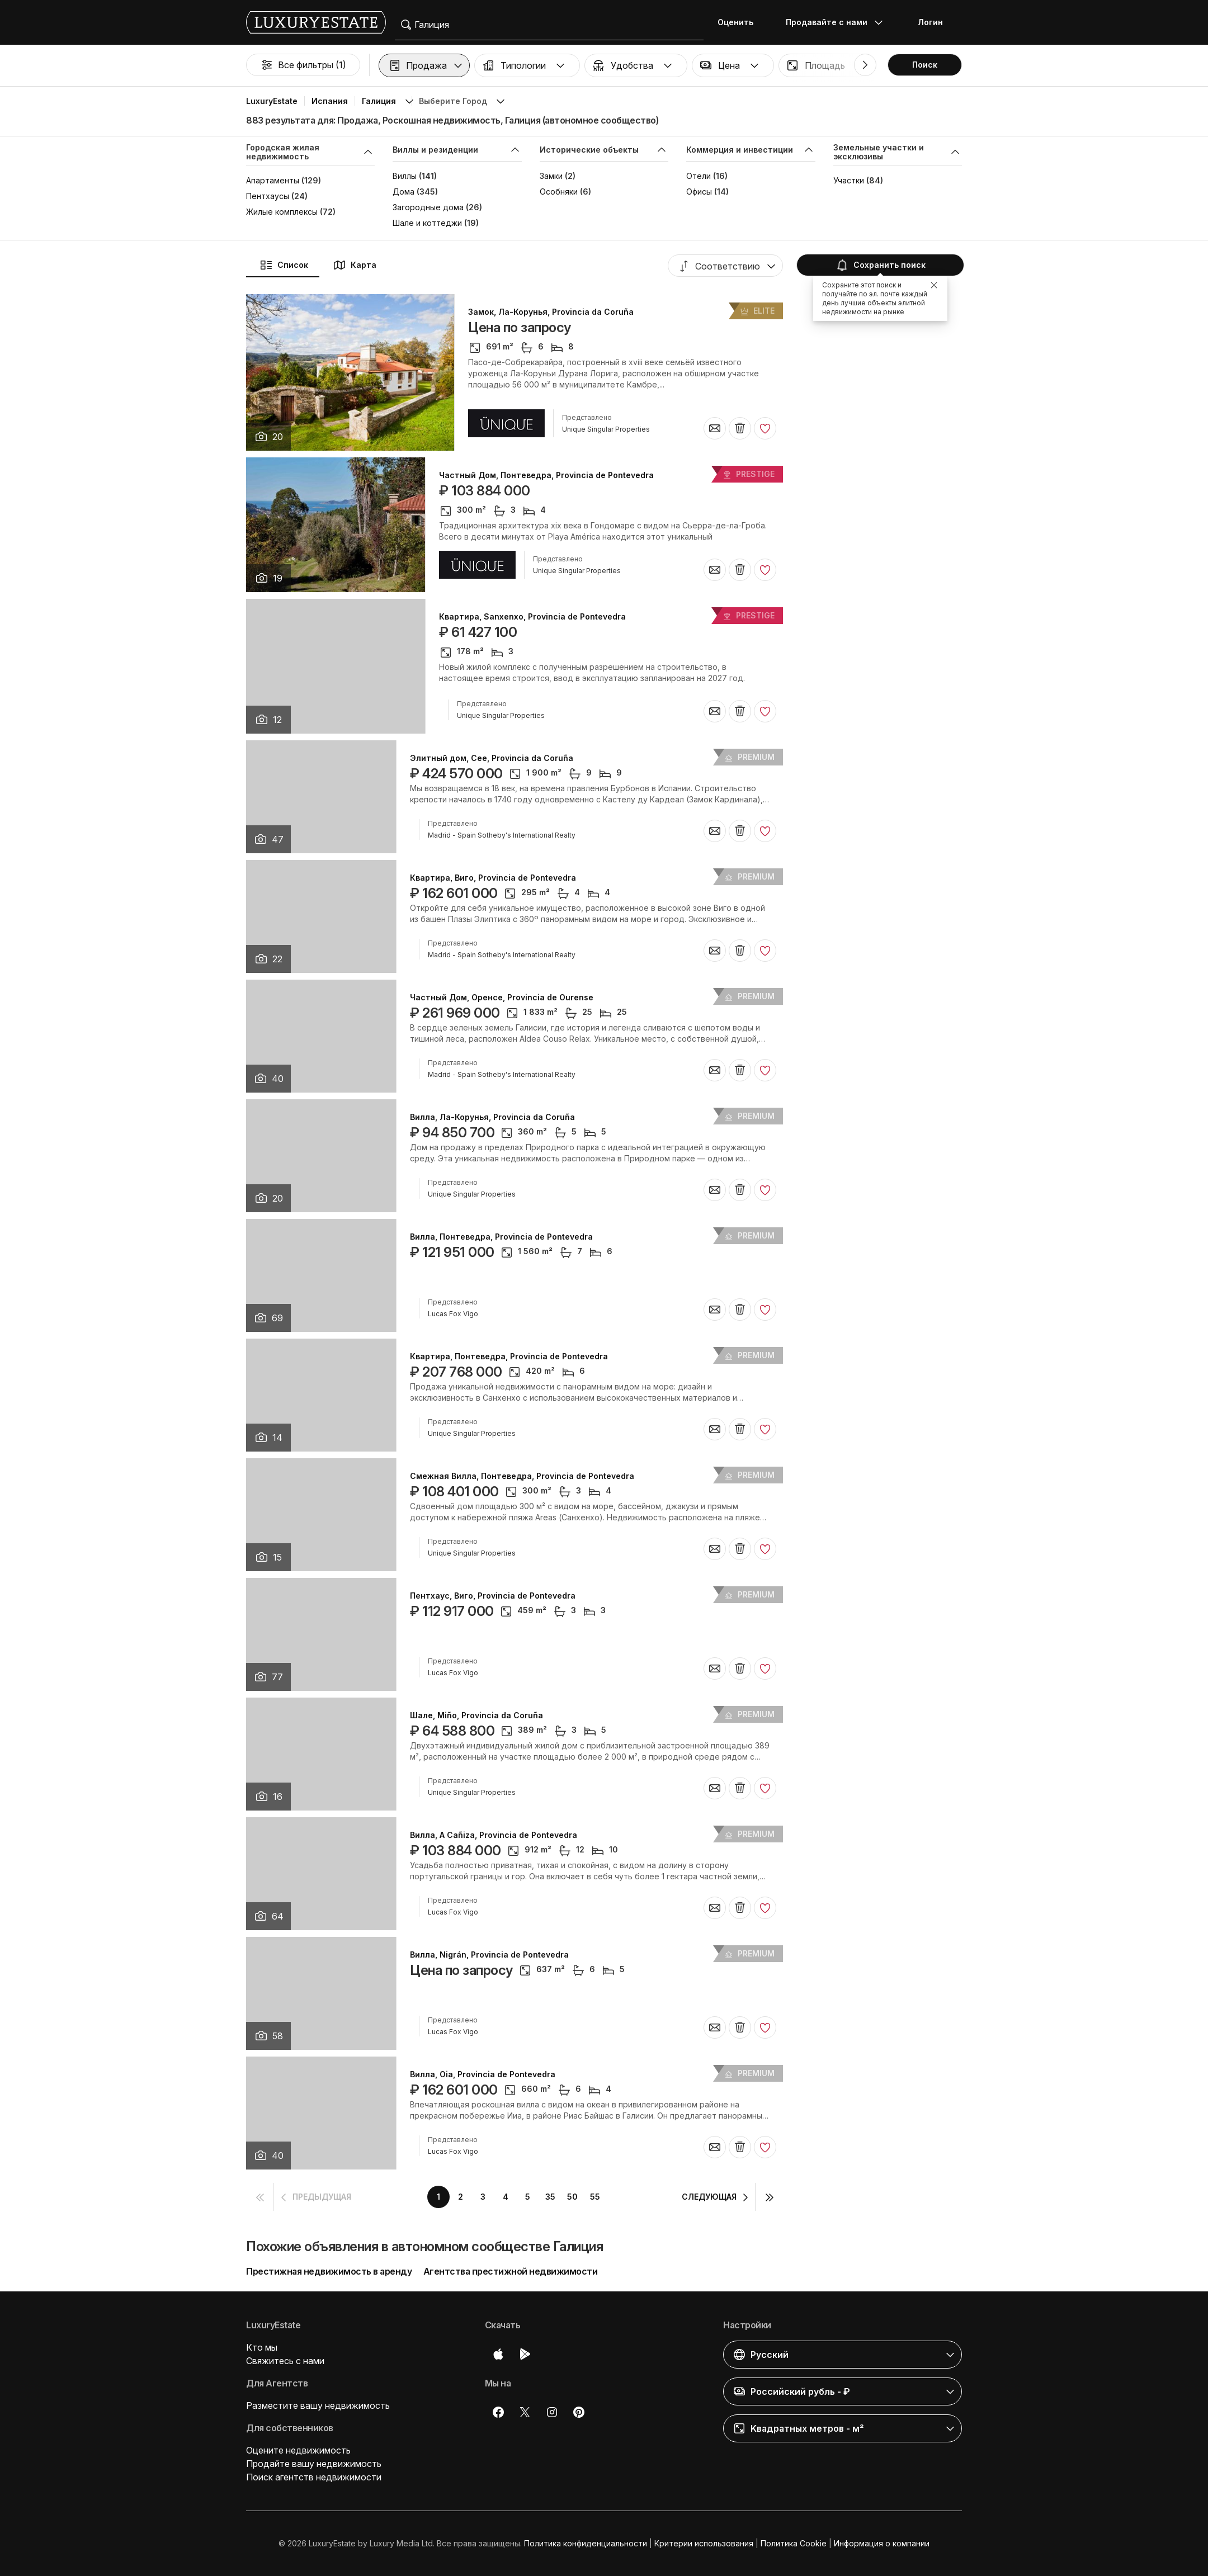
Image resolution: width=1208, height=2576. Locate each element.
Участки (848, 180)
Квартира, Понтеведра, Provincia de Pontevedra (509, 1356)
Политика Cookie (794, 2543)
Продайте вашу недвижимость (313, 2463)
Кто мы (261, 2347)
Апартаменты (272, 180)
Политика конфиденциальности (585, 2543)
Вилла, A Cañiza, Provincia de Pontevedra (493, 1835)
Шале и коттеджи (427, 223)
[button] (424, 65)
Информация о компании (881, 2543)
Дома (403, 191)
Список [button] (283, 265)
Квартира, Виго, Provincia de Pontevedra (493, 877)
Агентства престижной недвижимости (510, 2271)
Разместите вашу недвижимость (318, 2405)
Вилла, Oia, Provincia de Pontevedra (482, 2074)
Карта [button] (354, 265)
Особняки (559, 191)
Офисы (699, 191)
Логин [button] (930, 22)
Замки (551, 176)
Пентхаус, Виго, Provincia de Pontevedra (492, 1595)
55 (595, 2196)
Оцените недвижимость (298, 2450)
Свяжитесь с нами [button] (285, 2360)
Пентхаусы (267, 196)
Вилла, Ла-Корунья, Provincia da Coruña (492, 1117)
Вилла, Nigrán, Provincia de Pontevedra (489, 1954)
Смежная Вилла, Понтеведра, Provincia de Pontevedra (522, 1476)
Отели (698, 176)
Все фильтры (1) (303, 65)
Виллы (405, 176)
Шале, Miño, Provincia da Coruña (476, 1715)
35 (550, 2196)
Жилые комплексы (282, 211)
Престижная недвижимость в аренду (329, 2271)
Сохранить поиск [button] (881, 265)
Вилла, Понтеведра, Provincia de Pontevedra (501, 1236)
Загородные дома (428, 207)
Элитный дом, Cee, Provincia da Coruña (491, 758)
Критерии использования (703, 2543)
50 (572, 2196)
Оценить (735, 22)
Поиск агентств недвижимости (313, 2477)
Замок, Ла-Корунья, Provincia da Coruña (551, 312)
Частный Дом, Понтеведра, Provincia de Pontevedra (546, 475)
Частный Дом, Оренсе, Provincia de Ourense (501, 997)
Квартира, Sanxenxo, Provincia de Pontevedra (532, 616)
